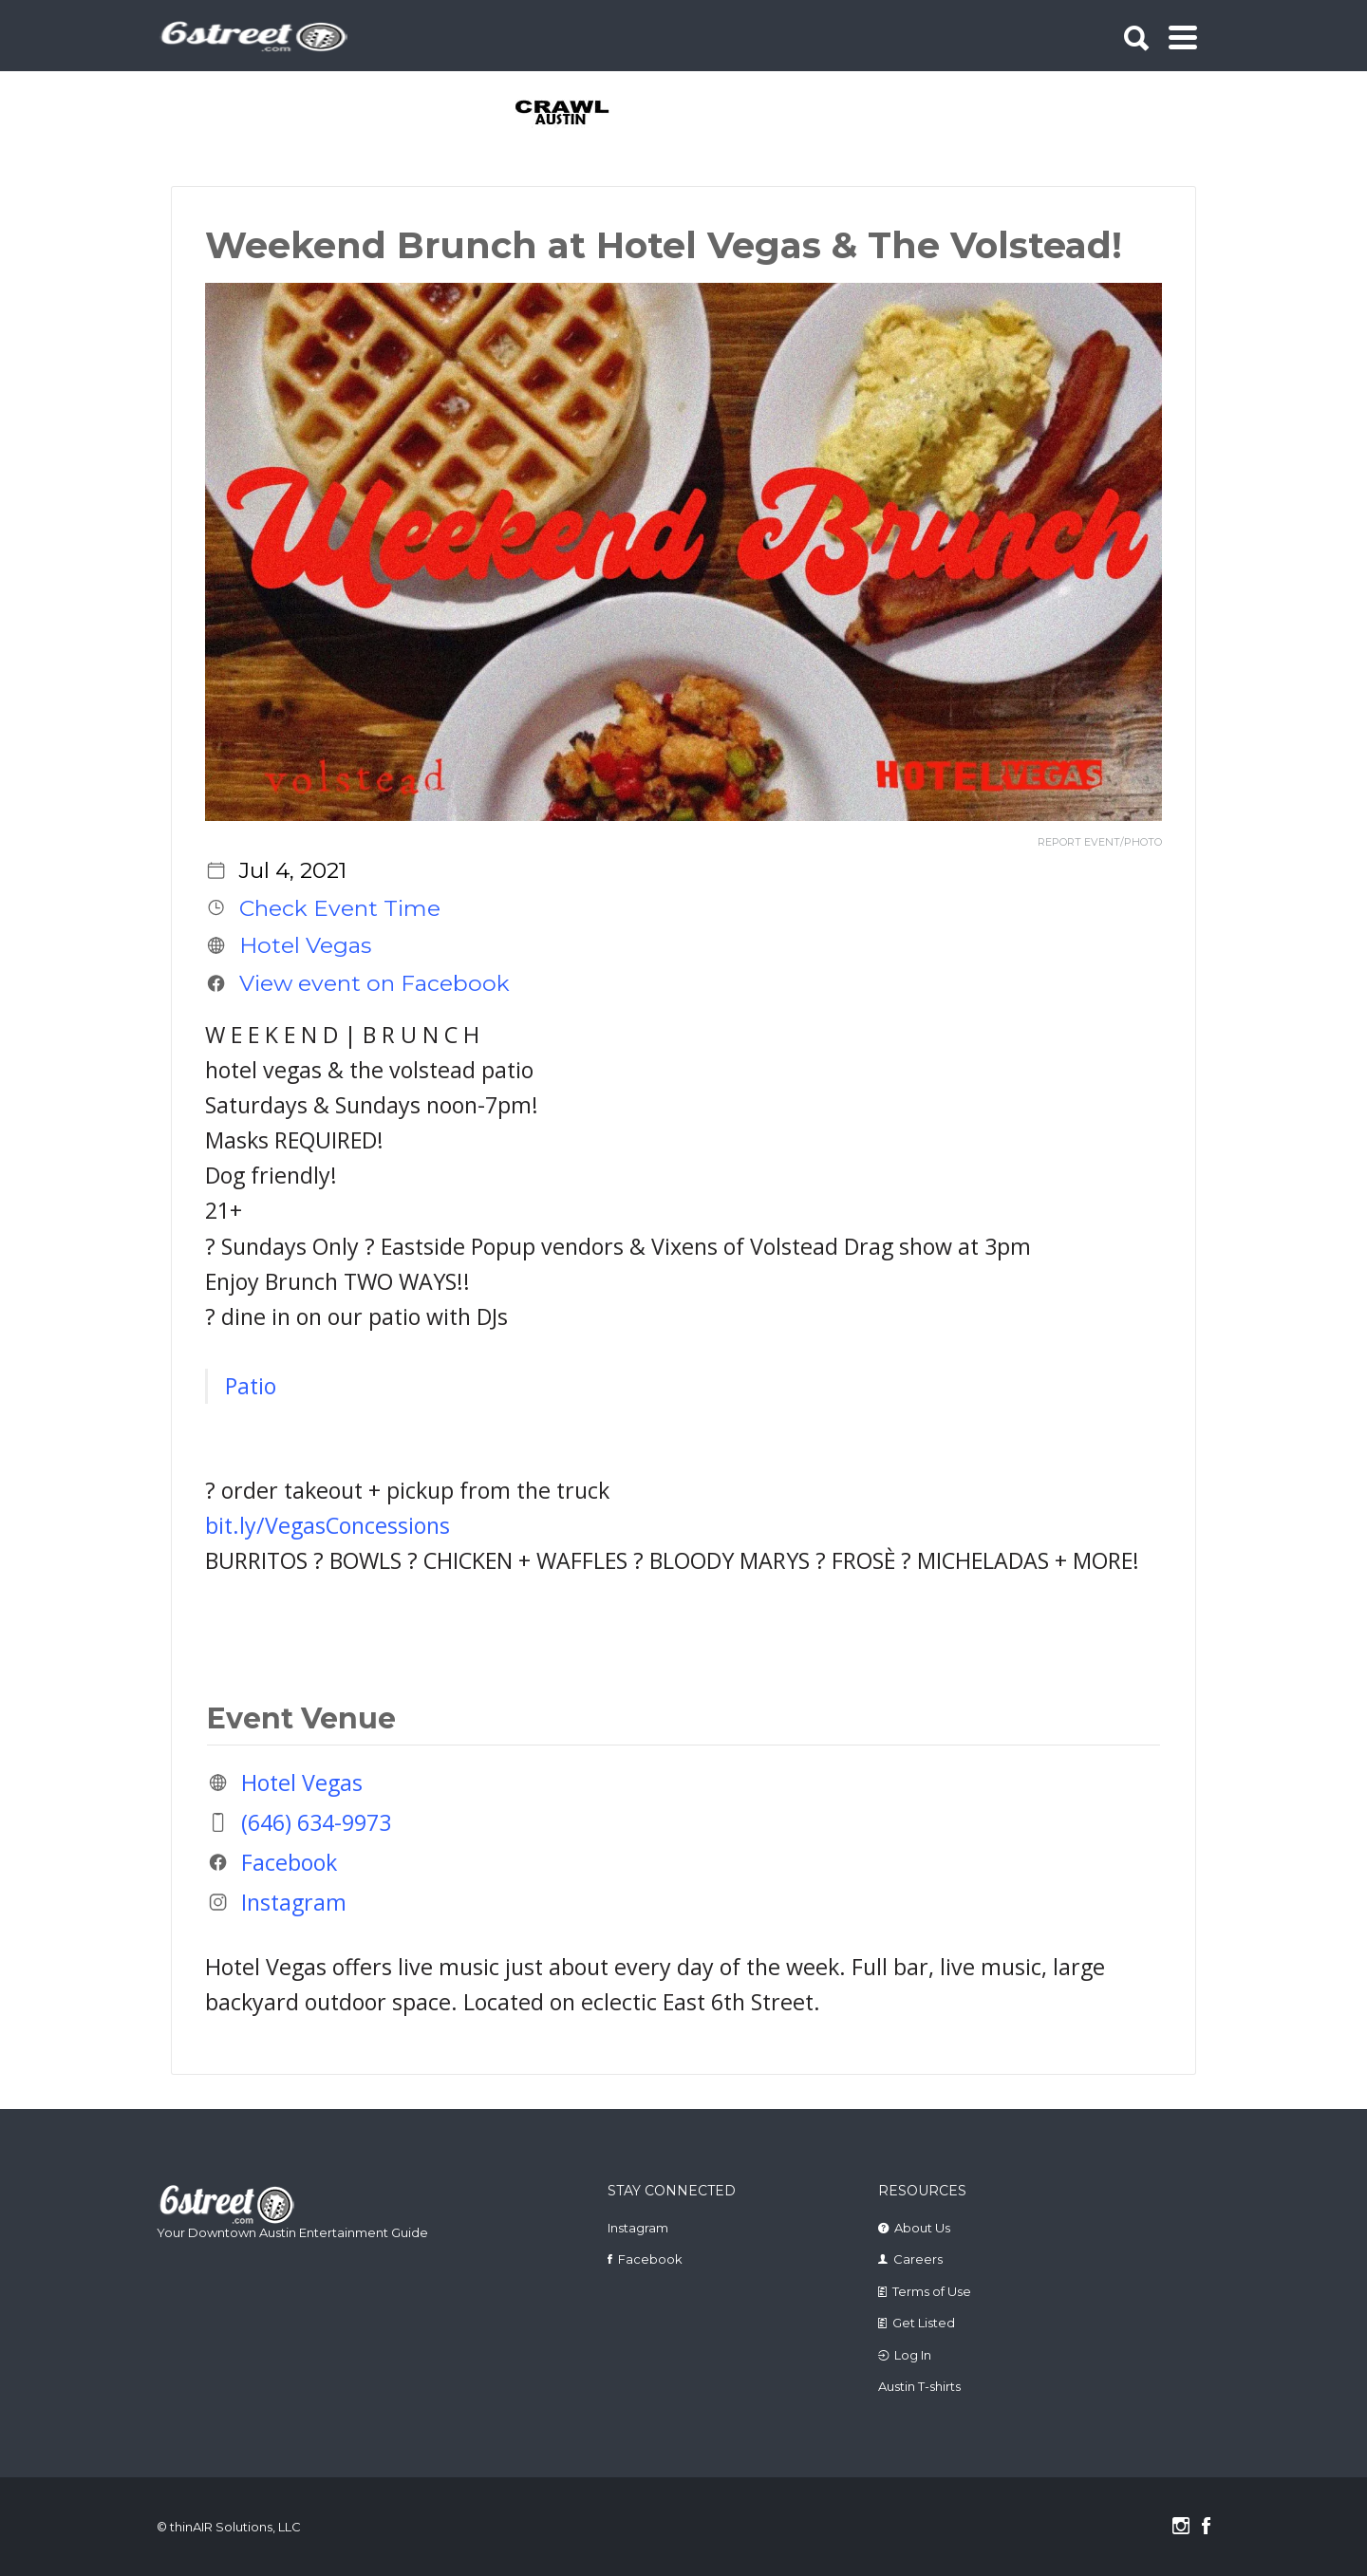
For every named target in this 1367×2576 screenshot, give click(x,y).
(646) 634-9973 (316, 1822)
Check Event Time (339, 907)
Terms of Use (931, 2291)
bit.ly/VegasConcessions (327, 1525)
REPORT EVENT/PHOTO (1100, 842)
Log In (912, 2354)
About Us (922, 2227)
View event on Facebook (374, 983)
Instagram (293, 1902)
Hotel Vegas (305, 945)
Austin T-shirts (919, 2386)
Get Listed (923, 2322)
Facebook (289, 1862)
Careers (918, 2259)
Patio (250, 1386)
